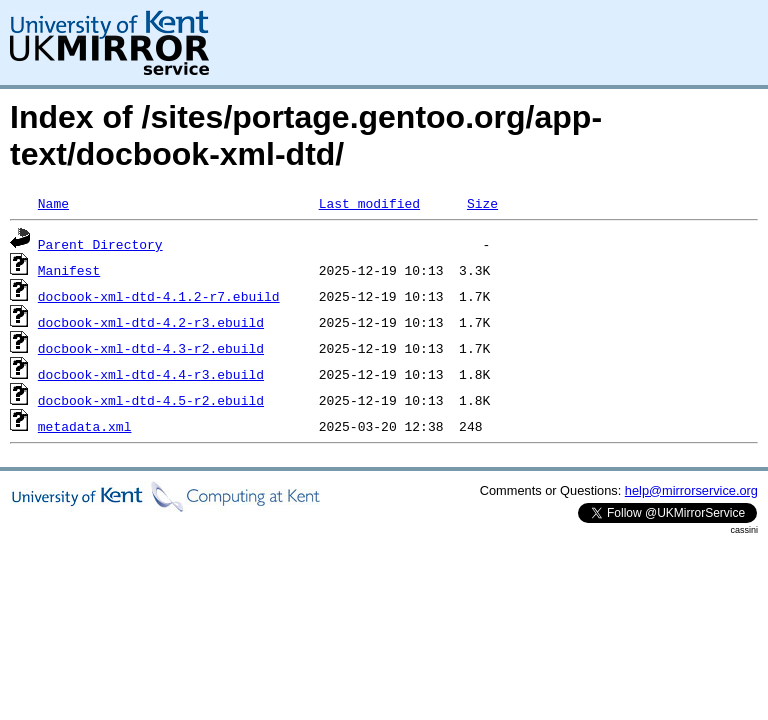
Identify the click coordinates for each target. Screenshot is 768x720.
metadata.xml (85, 426)
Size (482, 203)
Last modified (369, 203)
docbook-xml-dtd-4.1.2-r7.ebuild (159, 296)
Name (53, 203)
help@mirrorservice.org (691, 490)
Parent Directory (100, 244)
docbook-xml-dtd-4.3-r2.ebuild (151, 348)
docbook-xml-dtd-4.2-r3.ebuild (151, 322)
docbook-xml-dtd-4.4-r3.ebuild (151, 374)
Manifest (69, 270)
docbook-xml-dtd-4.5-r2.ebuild (151, 400)
